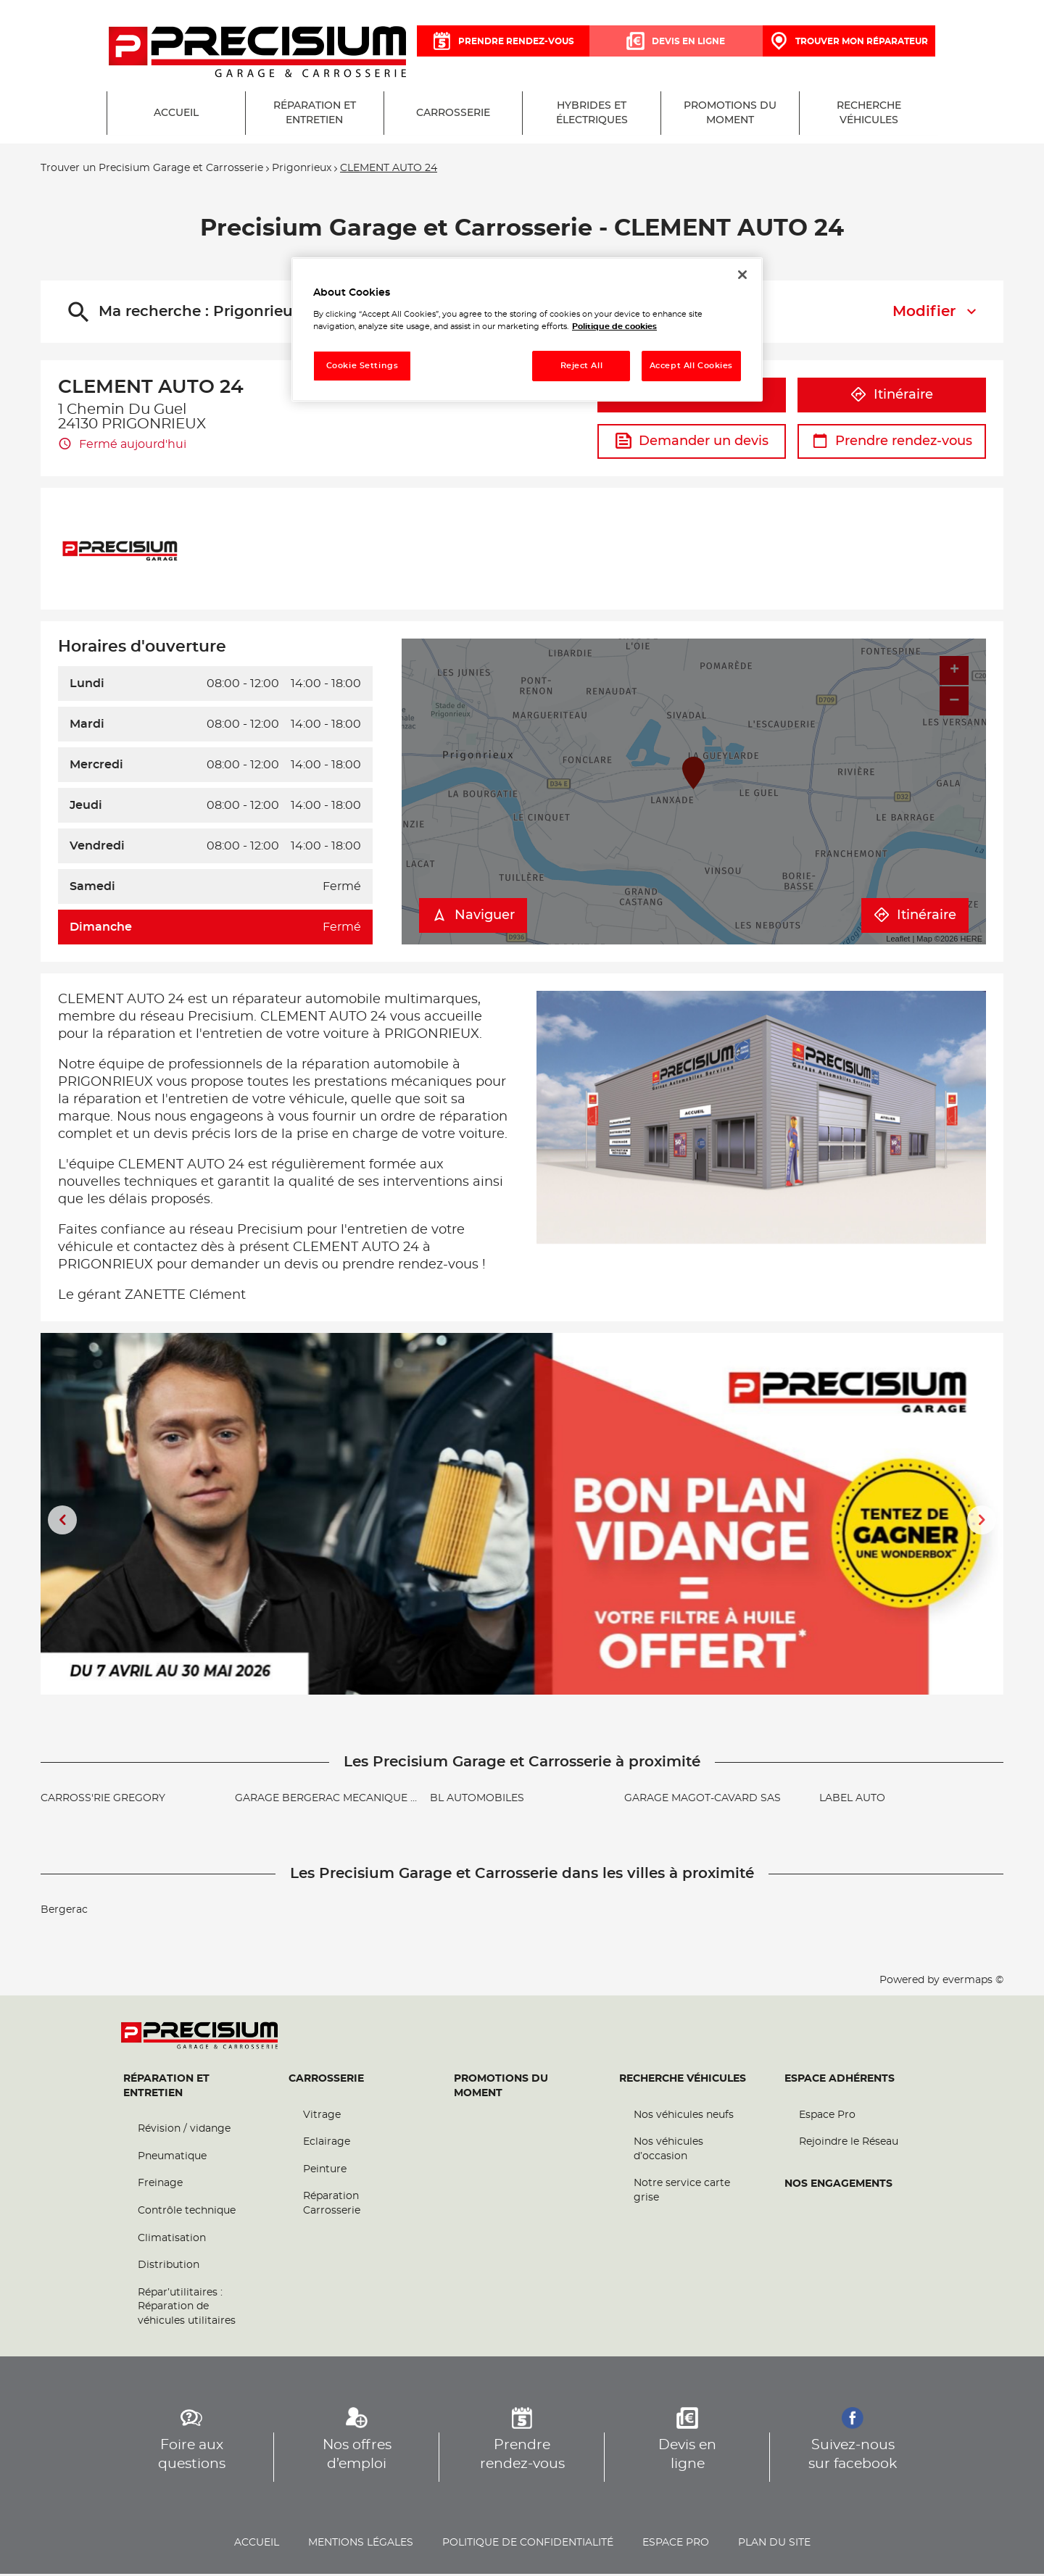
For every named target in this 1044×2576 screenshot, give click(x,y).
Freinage (160, 2186)
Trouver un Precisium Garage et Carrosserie (152, 171)
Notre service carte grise (682, 2193)
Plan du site (774, 2545)
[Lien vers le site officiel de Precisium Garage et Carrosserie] (257, 52)
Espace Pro (827, 2117)
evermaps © (972, 1982)
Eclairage (326, 2145)
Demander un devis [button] (692, 444)
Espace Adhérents (839, 2081)
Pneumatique (172, 2158)
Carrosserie (326, 2081)
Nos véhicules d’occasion (668, 2152)
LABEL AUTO (852, 1800)
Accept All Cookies (691, 366)
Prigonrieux (301, 171)
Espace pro (675, 2545)
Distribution (168, 2268)
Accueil (256, 2545)
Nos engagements (838, 2186)
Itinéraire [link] (915, 918)
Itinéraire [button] (891, 397)
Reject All (581, 366)
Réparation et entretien (166, 2088)
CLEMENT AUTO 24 (388, 171)
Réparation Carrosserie (331, 2206)
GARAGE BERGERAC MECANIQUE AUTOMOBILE (358, 1800)
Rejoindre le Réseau (848, 2145)
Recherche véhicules (682, 2081)
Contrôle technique (187, 2213)
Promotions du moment (501, 2088)
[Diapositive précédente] (62, 1522)
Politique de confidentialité (527, 2545)
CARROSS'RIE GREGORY (103, 1800)
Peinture (325, 2171)
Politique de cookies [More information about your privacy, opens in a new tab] (614, 327)
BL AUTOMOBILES (477, 1800)
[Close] (742, 275)
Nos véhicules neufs (684, 2117)
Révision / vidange (184, 2132)
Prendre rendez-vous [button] (892, 444)
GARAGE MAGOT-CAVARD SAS (702, 1800)
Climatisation (172, 2240)
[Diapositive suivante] (981, 1522)
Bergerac (64, 1912)
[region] (527, 329)
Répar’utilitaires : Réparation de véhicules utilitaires (187, 2309)
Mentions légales (360, 2545)
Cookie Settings (362, 366)
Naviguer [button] (473, 918)
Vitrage (322, 2117)
